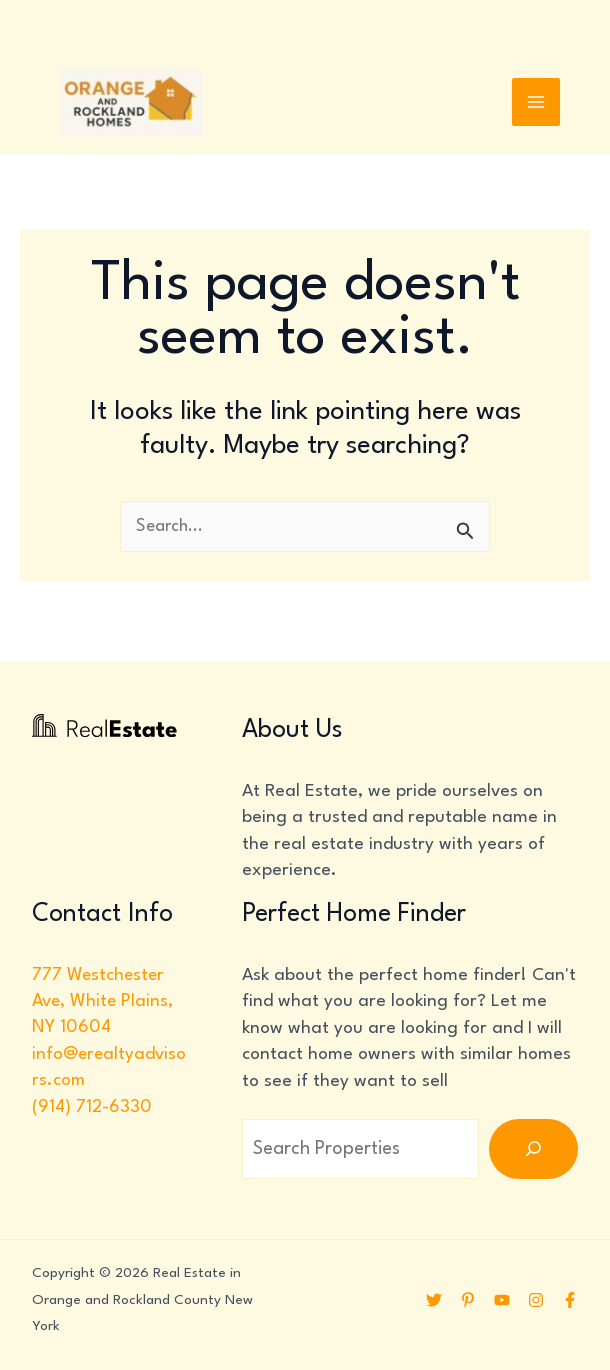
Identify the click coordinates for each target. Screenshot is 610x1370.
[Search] (533, 1150)
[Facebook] (570, 1300)
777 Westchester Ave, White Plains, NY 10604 (103, 1002)
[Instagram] (536, 1300)
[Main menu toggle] (536, 103)
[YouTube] (502, 1300)
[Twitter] (434, 1300)
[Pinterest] (468, 1300)
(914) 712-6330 (92, 1108)
